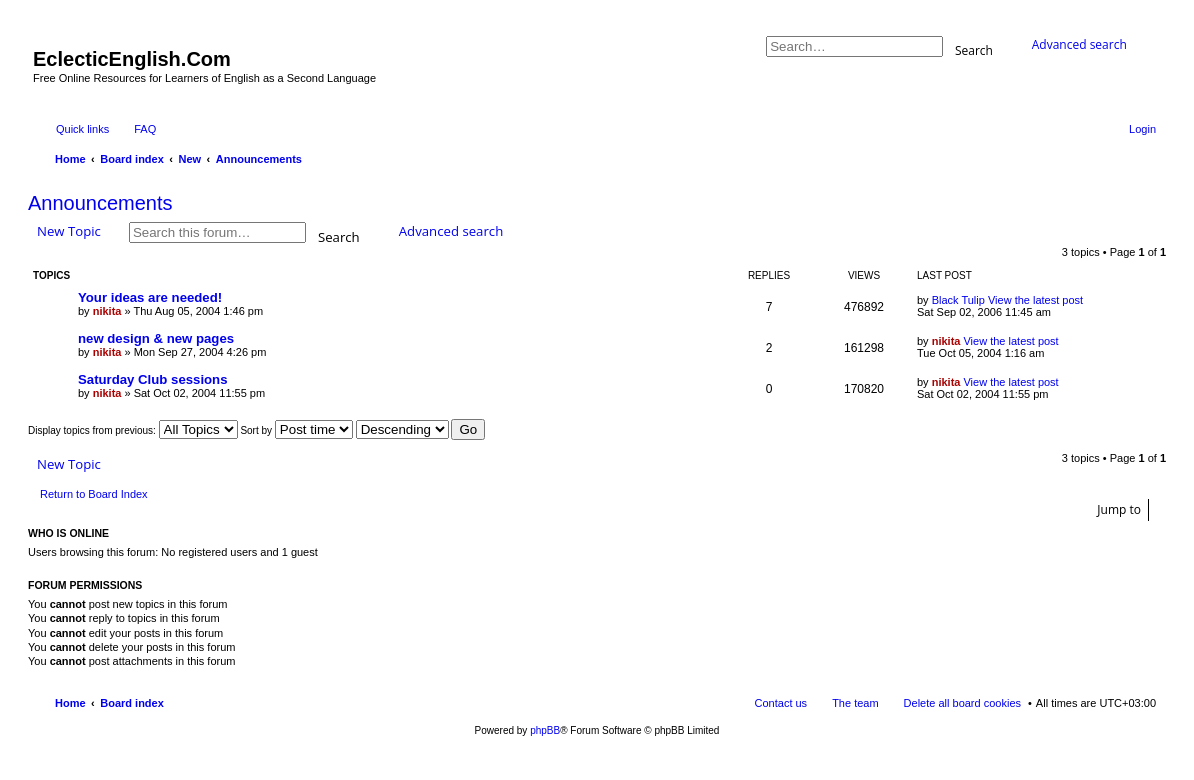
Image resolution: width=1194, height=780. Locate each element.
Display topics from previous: (133, 430)
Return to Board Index (94, 494)
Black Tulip (958, 300)
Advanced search (1079, 44)
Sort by (296, 430)
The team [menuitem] (855, 703)
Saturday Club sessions (153, 379)
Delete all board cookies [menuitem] (962, 703)
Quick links (82, 129)
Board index (132, 703)
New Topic (69, 231)
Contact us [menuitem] (781, 703)
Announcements (100, 203)
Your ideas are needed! (150, 297)
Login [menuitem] (1142, 129)
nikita (107, 311)
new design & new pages (156, 338)
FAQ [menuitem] (145, 129)
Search (974, 49)
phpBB (545, 730)
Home (70, 703)
